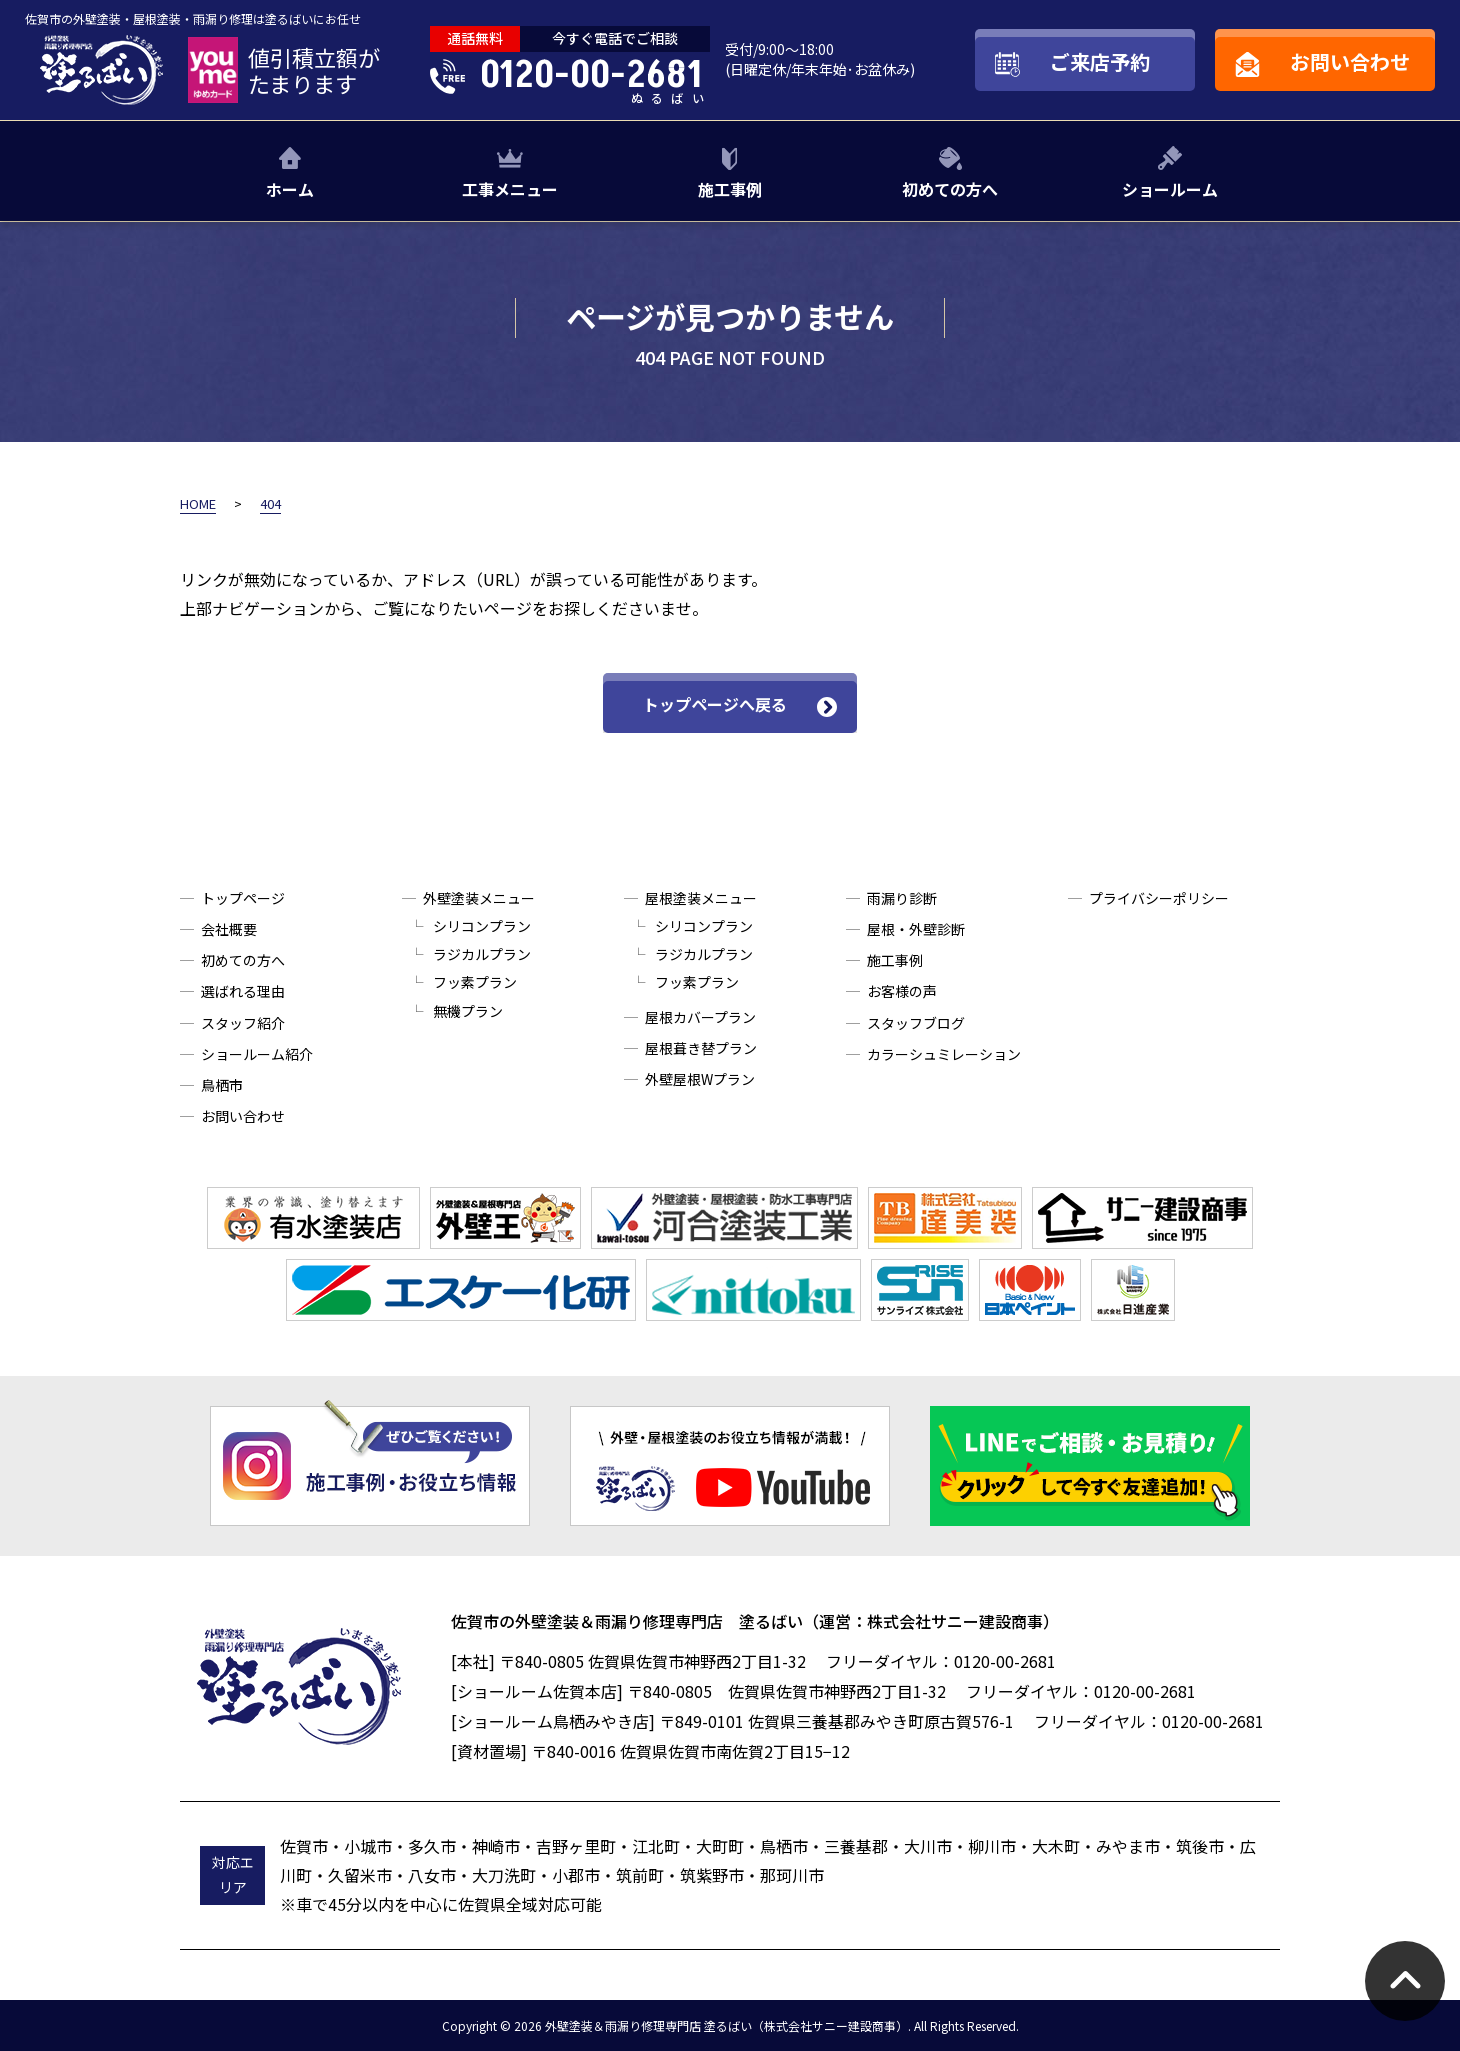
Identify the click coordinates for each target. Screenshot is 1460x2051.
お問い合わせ (243, 1116)
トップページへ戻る (715, 704)
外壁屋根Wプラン (700, 1079)
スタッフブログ (916, 1023)
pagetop (1405, 1981)
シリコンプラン (482, 926)
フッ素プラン (475, 982)
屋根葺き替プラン (701, 1048)
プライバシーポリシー (1159, 898)
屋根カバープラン (700, 1017)
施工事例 (730, 189)
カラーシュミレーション (944, 1054)
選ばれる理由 (243, 991)
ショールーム (1170, 189)
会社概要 (229, 929)
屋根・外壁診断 (916, 929)
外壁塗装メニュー (479, 898)
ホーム (290, 189)
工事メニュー (510, 189)
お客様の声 (902, 991)
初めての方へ (950, 189)
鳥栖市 (222, 1085)
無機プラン (468, 1011)
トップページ (243, 898)
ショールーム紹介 (257, 1054)
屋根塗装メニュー (701, 898)
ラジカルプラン (482, 954)
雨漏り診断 (902, 898)
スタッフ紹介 (243, 1023)
